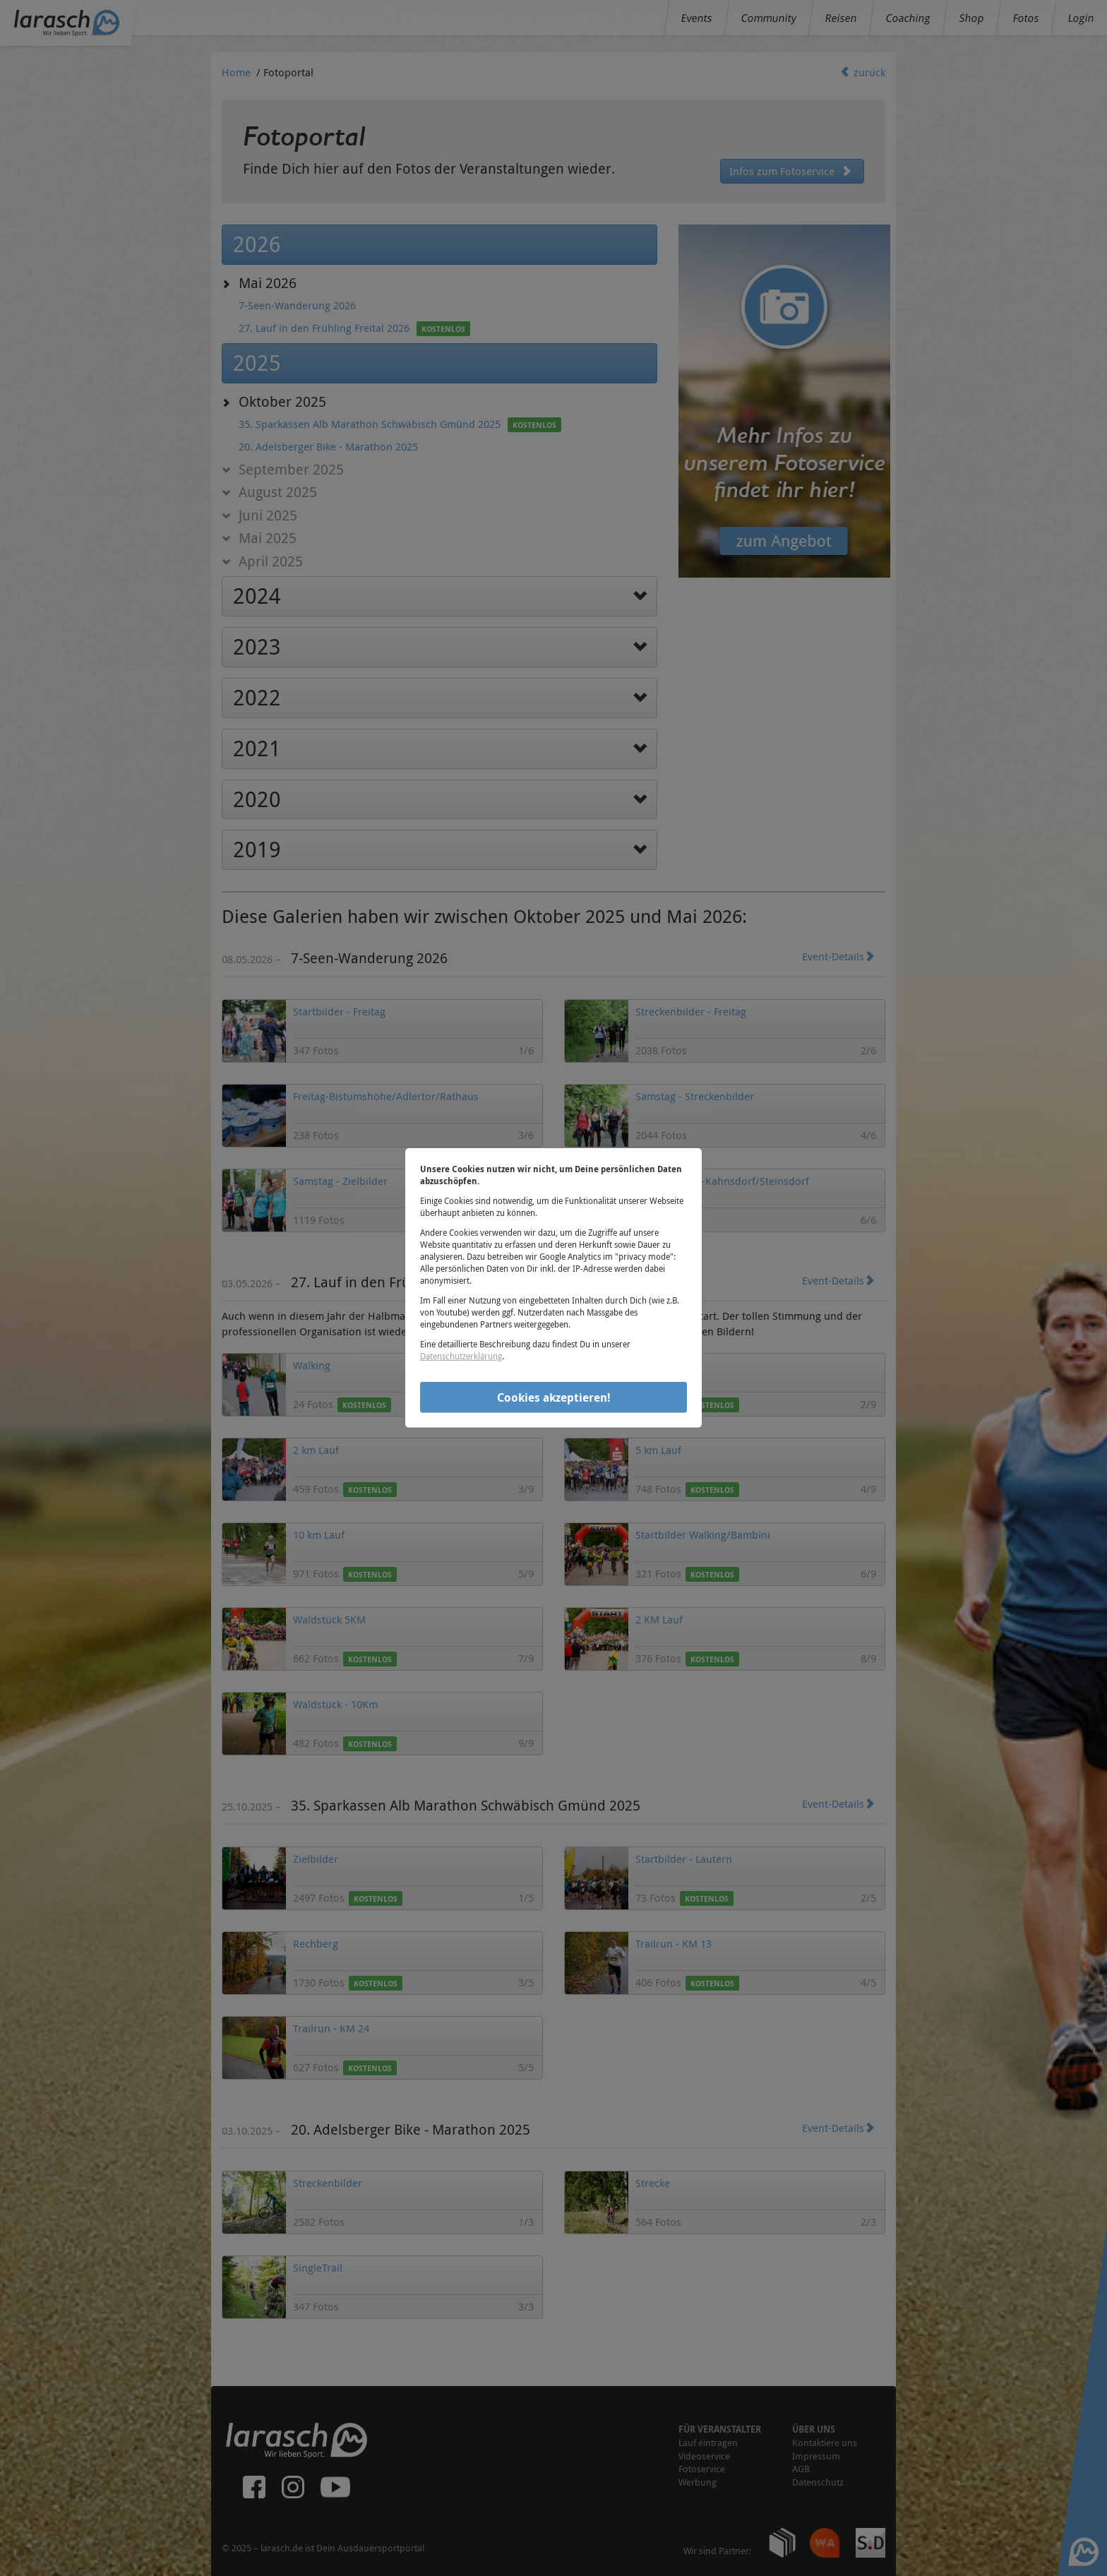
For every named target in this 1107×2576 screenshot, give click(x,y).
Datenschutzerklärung (461, 1355)
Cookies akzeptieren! (554, 1397)
